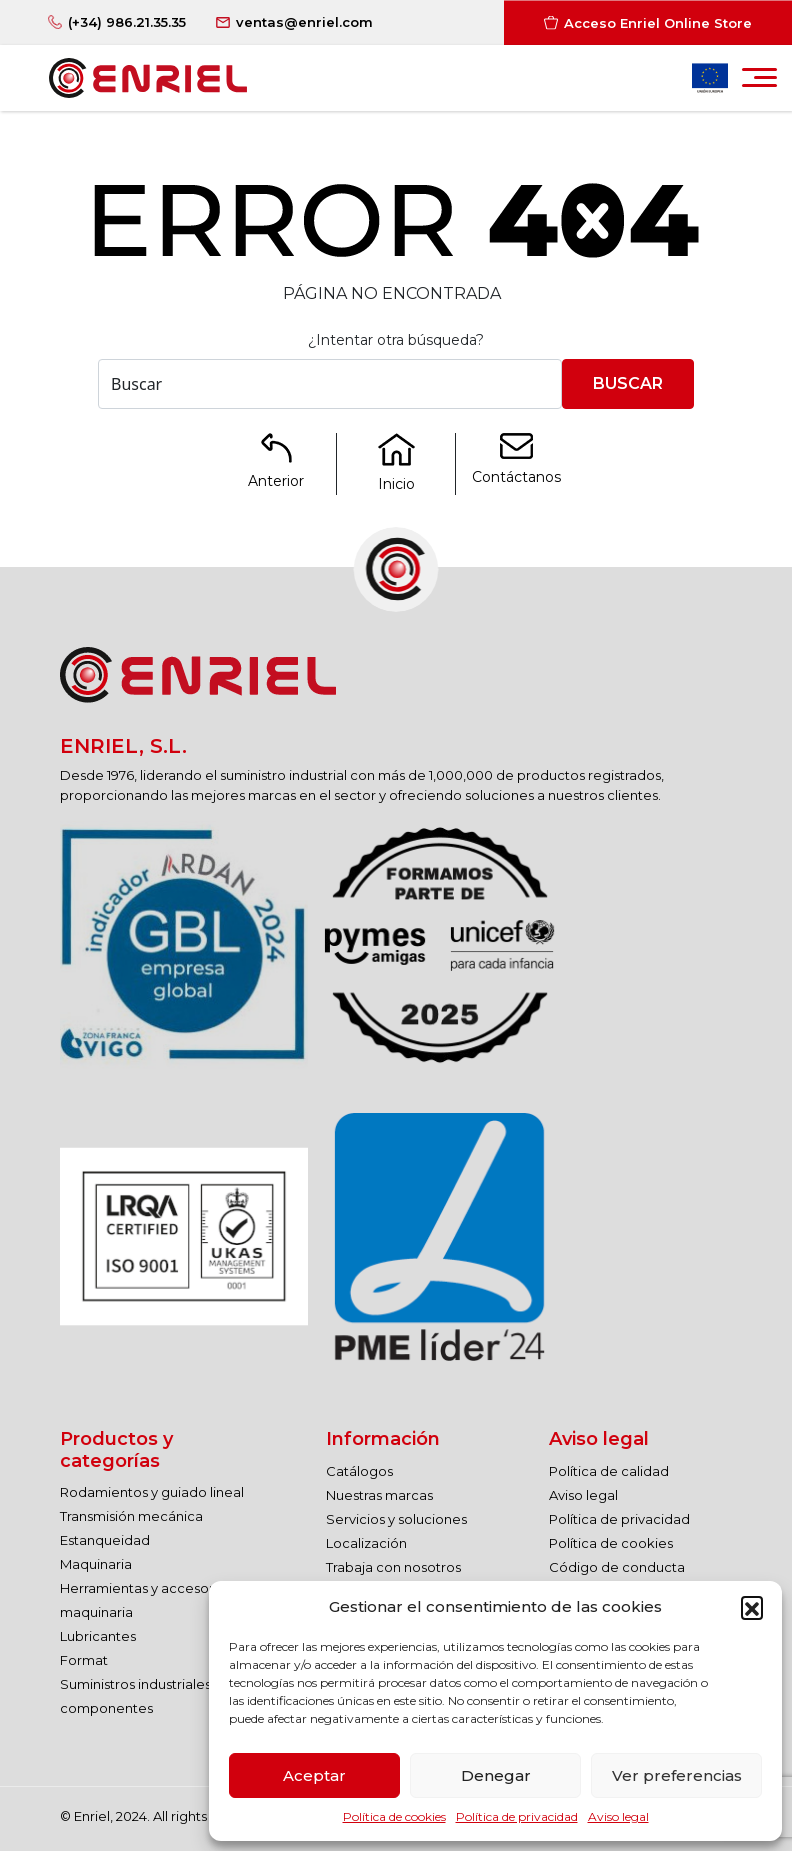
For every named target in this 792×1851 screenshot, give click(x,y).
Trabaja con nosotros (393, 1567)
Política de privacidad (517, 1816)
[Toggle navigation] (759, 83)
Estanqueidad (105, 1540)
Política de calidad (609, 1471)
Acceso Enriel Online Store (658, 22)
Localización (366, 1543)
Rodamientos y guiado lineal (152, 1492)
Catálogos (359, 1471)
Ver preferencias (677, 1775)
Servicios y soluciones (396, 1519)
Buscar (628, 383)
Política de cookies (394, 1816)
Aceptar (314, 1775)
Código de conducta (617, 1567)
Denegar (496, 1775)
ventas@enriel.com (304, 22)
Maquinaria (96, 1564)
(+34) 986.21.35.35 (127, 22)
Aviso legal (618, 1816)
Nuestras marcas (379, 1495)
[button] (752, 1607)
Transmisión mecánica (131, 1516)
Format (84, 1660)
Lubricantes (98, 1636)
